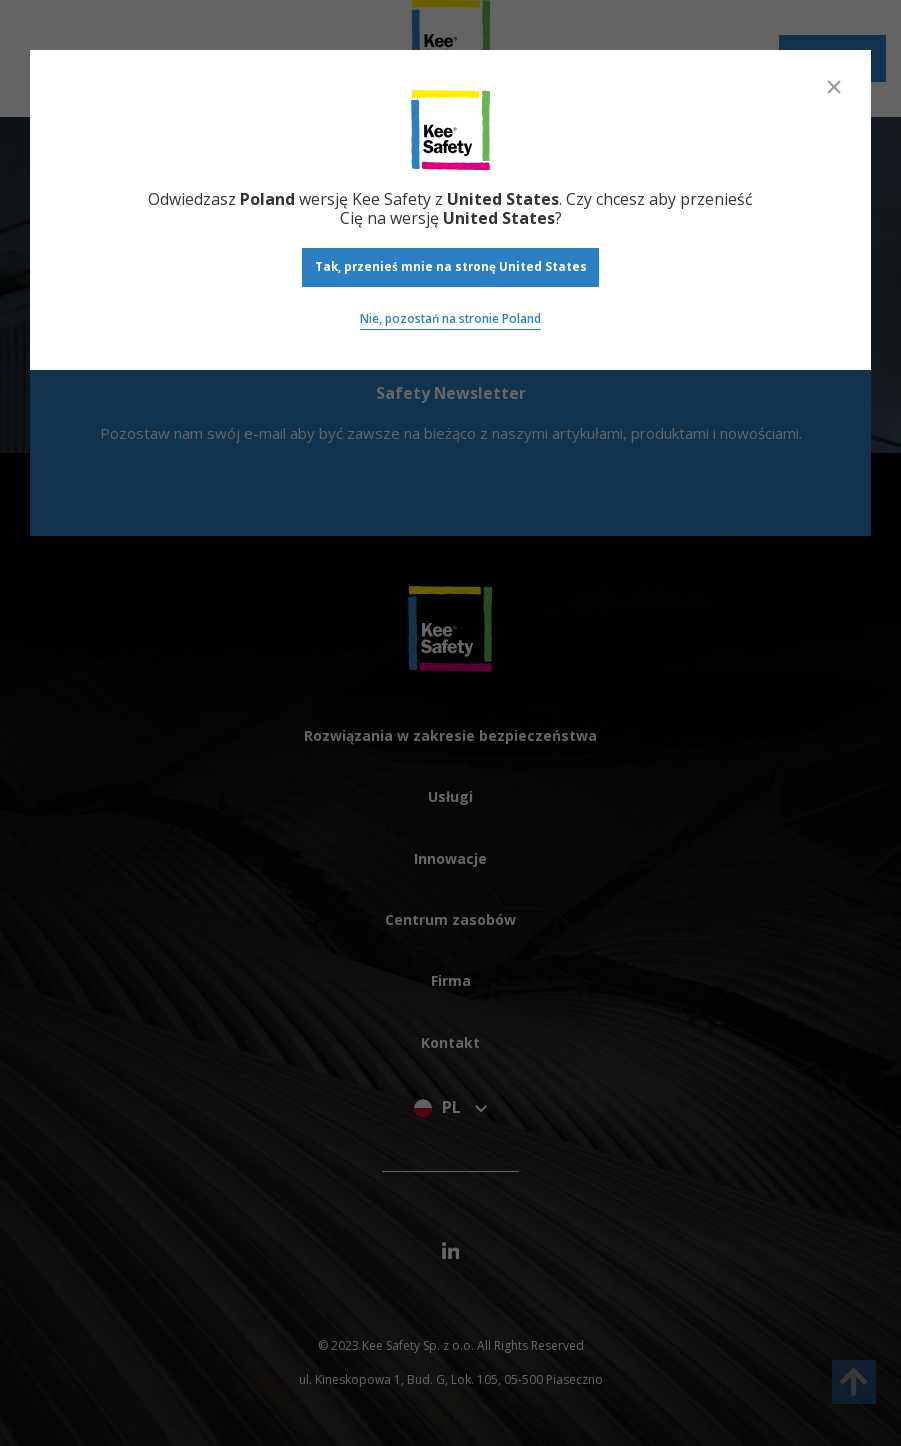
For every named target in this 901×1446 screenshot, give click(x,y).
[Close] (834, 87)
